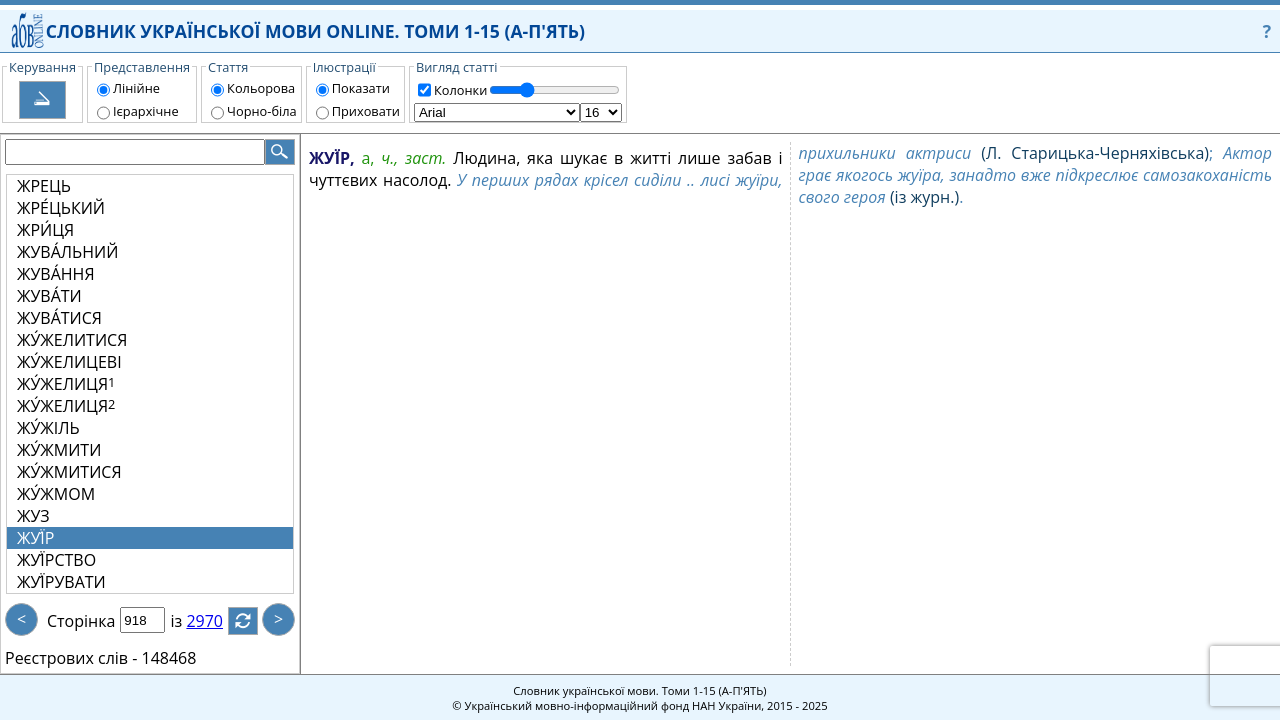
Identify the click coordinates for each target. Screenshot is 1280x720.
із (188, 621)
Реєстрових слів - (71, 658)
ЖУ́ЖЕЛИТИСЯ (72, 340)
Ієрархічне (146, 111)
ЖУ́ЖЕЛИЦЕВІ (69, 362)
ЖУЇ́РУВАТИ (61, 582)
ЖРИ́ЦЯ (45, 230)
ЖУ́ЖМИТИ (59, 450)
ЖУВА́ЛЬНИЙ (67, 252)
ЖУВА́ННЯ (56, 274)
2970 (216, 621)
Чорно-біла (262, 111)
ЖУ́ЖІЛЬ (48, 428)
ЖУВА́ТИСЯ (59, 318)
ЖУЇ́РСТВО (56, 560)
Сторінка (81, 621)
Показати (361, 88)
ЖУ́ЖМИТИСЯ (69, 472)
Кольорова (261, 88)
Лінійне (136, 88)
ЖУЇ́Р (35, 538)
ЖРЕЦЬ (44, 186)
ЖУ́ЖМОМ (56, 494)
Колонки (460, 90)
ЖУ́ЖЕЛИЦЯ (66, 384)
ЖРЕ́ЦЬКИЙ (61, 208)
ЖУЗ (33, 516)
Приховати (366, 111)
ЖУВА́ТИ (49, 296)
